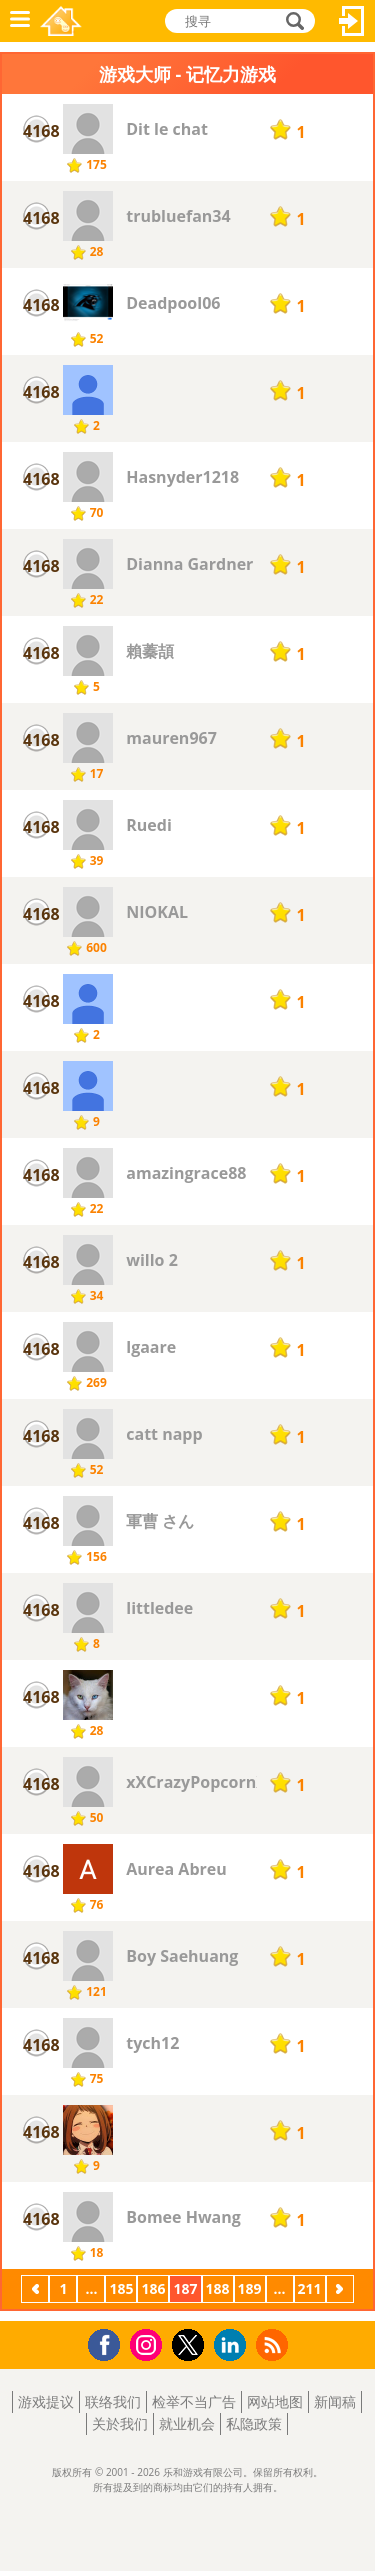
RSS (274, 2344)
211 (310, 2288)
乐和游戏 (61, 21)
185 (121, 2288)
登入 (352, 21)
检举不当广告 (194, 2401)
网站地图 (275, 2401)
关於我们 (120, 2423)
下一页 (340, 2291)
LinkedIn (233, 2345)
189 (250, 2288)
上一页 (35, 2291)
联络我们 (113, 2401)
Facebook (109, 2342)
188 (218, 2288)
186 (153, 2288)
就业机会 (187, 2423)
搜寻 (292, 21)
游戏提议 (46, 2401)
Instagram (149, 2343)
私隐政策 (254, 2423)
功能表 (20, 21)
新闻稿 (335, 2401)
